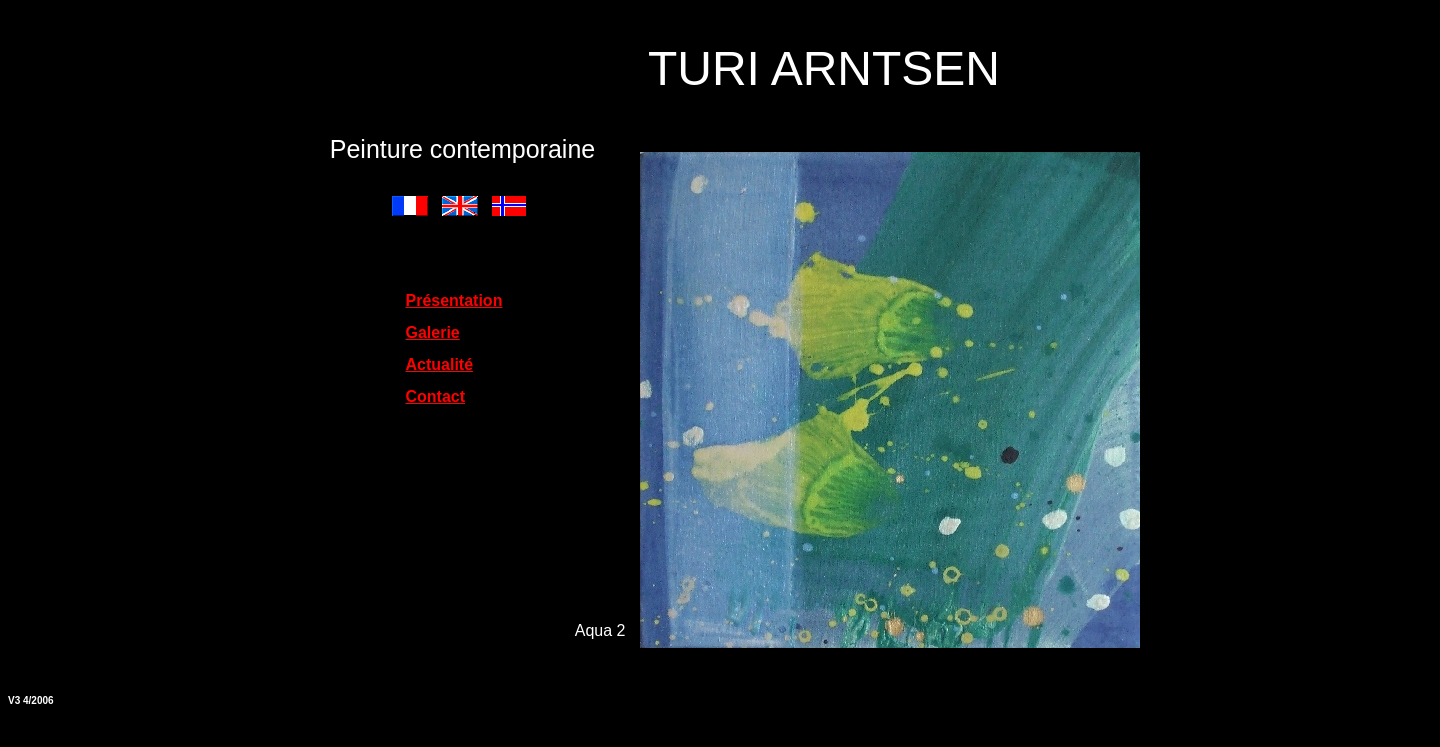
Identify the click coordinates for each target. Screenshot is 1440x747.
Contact (436, 396)
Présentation (454, 300)
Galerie (433, 332)
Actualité (440, 364)
